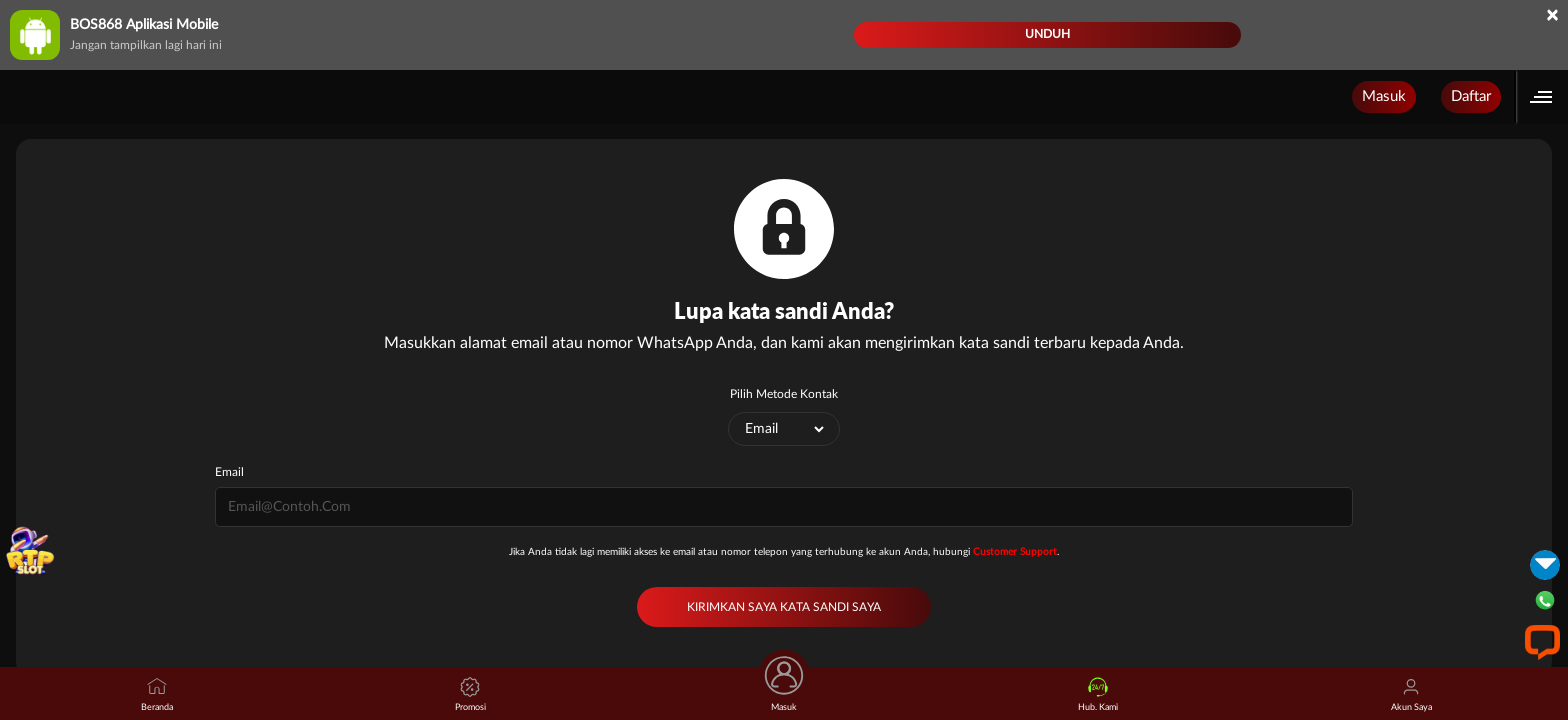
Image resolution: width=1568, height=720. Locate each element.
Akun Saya (1411, 694)
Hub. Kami (1098, 694)
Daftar (1471, 96)
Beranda (157, 694)
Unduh (1047, 34)
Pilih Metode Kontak (784, 394)
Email (229, 472)
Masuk (1384, 96)
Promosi (470, 694)
